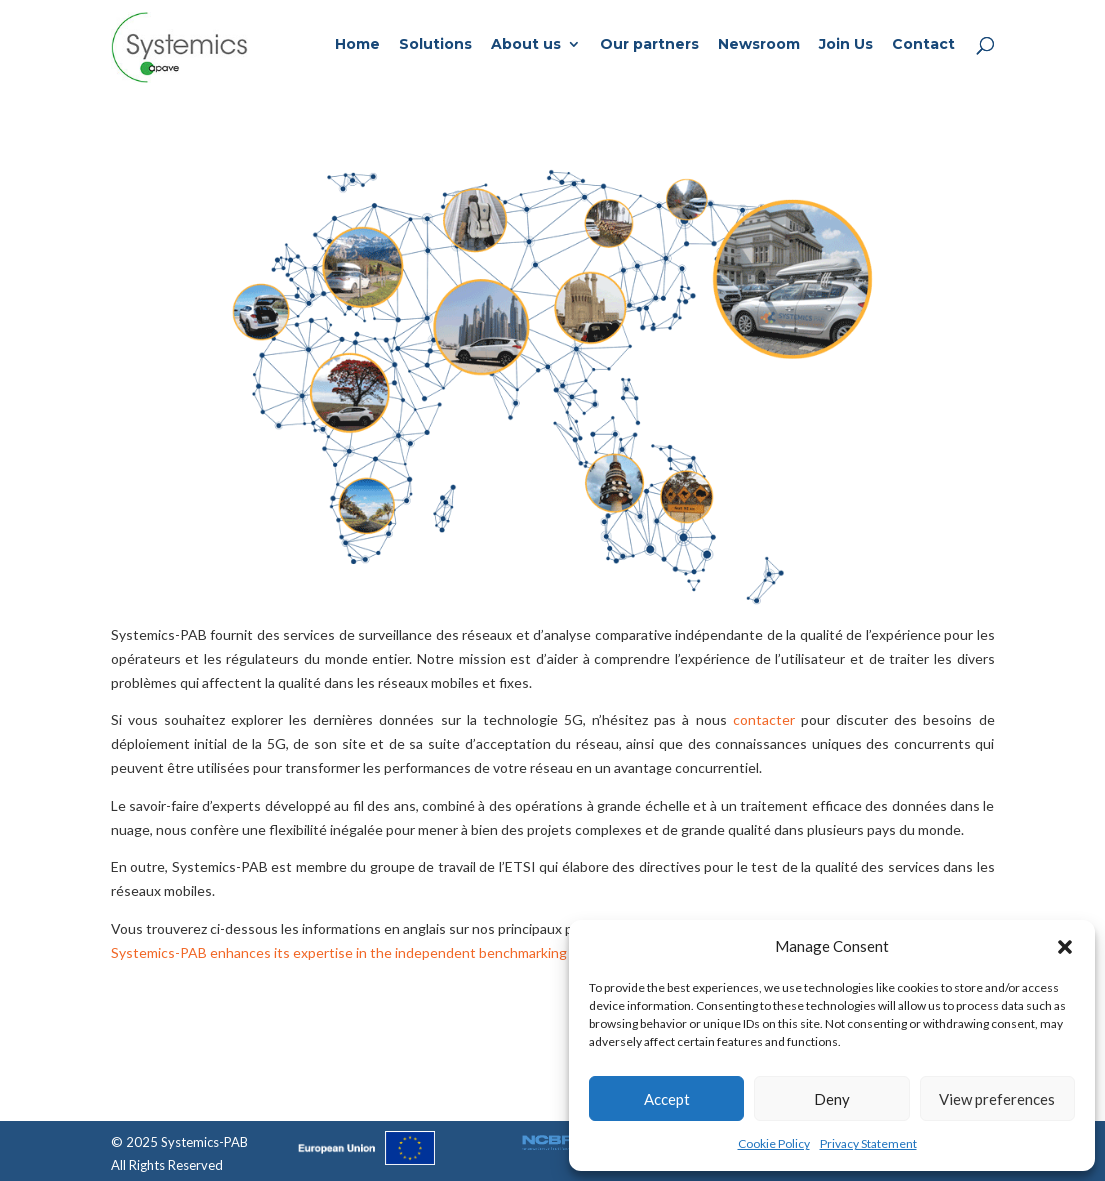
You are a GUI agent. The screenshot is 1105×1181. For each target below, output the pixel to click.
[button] (1065, 947)
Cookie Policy (774, 1143)
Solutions (435, 45)
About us (526, 45)
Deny (832, 1099)
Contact (923, 45)
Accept (667, 1099)
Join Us (846, 45)
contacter (764, 719)
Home (357, 45)
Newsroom (759, 45)
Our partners (649, 45)
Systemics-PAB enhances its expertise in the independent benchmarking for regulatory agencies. (414, 952)
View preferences (997, 1099)
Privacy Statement (868, 1143)
